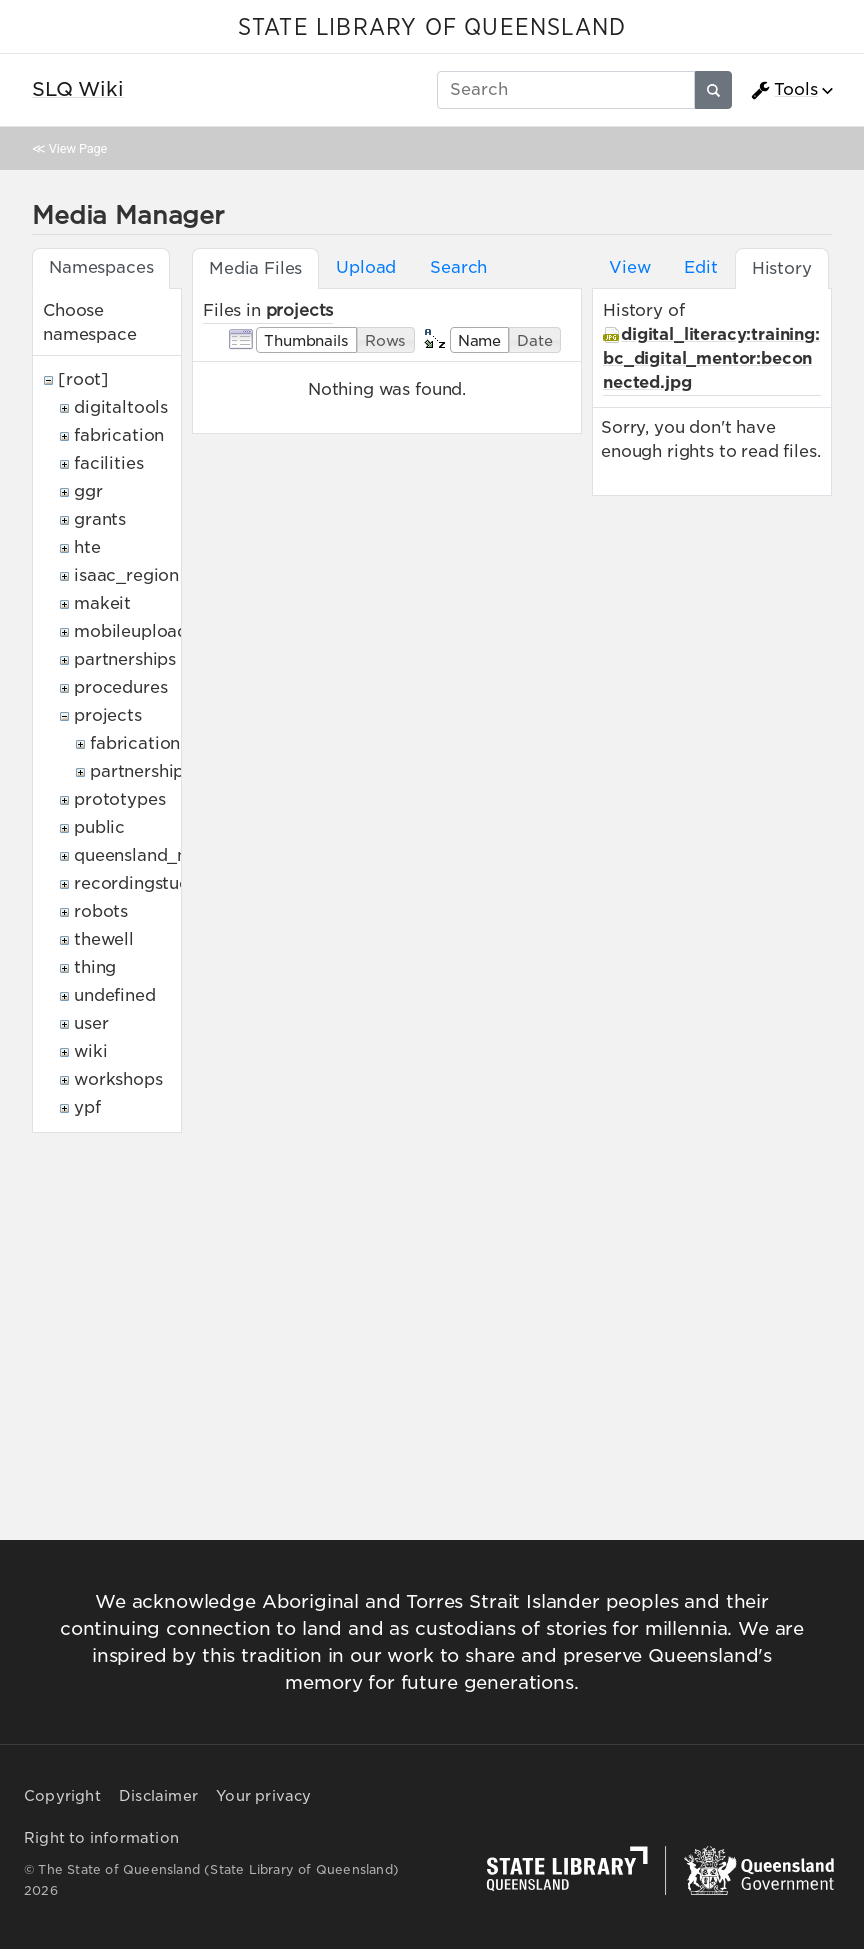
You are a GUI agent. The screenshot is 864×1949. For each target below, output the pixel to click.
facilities (108, 463)
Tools (784, 90)
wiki (90, 1051)
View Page (78, 148)
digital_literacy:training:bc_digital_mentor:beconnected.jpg (711, 358)
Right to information (101, 1838)
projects (108, 715)
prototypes (119, 799)
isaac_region (126, 575)
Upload (366, 267)
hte (87, 547)
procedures (120, 687)
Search (458, 267)
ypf (87, 1107)
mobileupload (131, 631)
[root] (83, 379)
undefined (115, 995)
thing (95, 967)
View (629, 267)
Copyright (62, 1796)
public (99, 827)
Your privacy (263, 1796)
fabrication (119, 435)
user (91, 1023)
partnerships (125, 659)
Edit (700, 267)
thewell (104, 939)
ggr (88, 491)
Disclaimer (158, 1796)
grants (100, 519)
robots (101, 911)
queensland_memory (160, 855)
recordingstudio (140, 883)
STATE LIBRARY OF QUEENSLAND (432, 28)
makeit (102, 603)
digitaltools (121, 407)
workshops (118, 1079)
